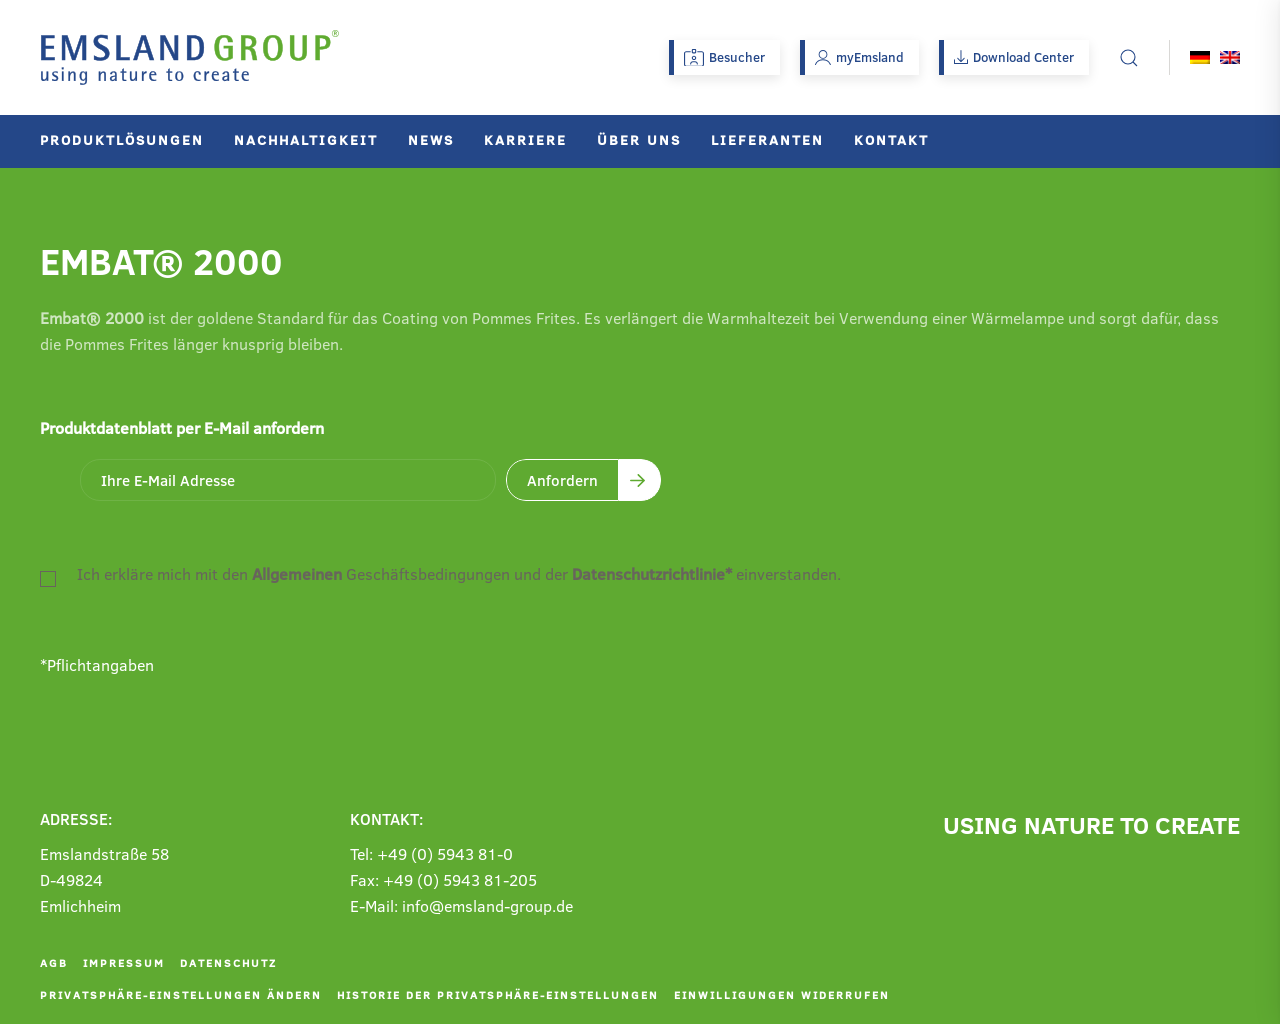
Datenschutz (228, 962)
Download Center (1014, 57)
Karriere (525, 139)
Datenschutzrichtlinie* (652, 573)
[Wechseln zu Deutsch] (1200, 57)
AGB (54, 962)
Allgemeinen (297, 573)
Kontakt (891, 139)
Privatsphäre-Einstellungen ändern (181, 994)
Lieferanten (767, 139)
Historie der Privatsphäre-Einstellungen (498, 994)
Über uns (639, 139)
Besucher (724, 57)
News (431, 139)
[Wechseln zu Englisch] (1230, 57)
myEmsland (859, 57)
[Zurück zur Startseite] (190, 57)
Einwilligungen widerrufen (782, 994)
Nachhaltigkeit (306, 139)
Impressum (124, 962)
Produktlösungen (122, 139)
